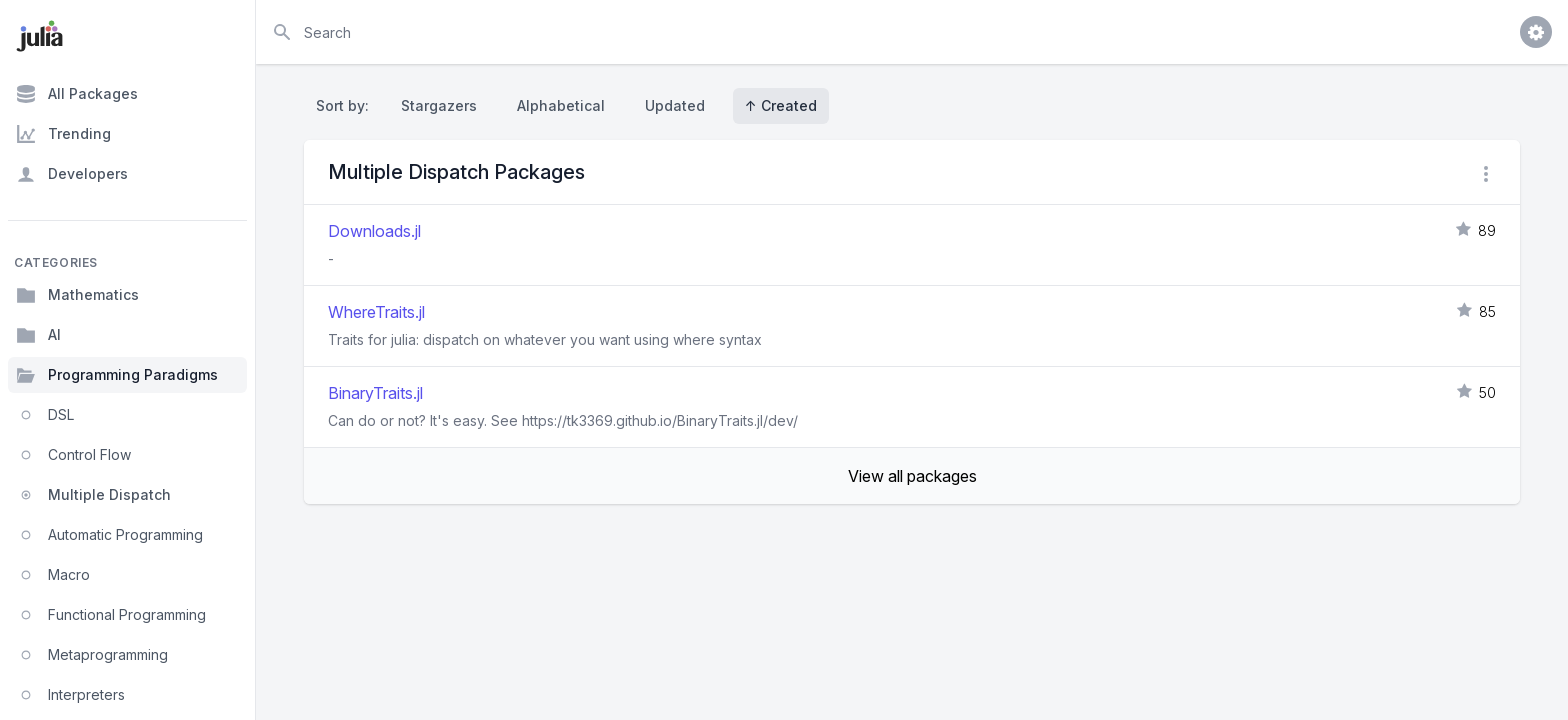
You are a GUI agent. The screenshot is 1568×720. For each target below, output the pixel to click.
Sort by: (346, 105)
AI (38, 335)
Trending (63, 134)
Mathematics (77, 295)
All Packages (77, 94)
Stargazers (439, 105)
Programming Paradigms (117, 375)
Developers (72, 174)
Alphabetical (561, 105)
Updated (675, 105)
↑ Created (781, 105)
